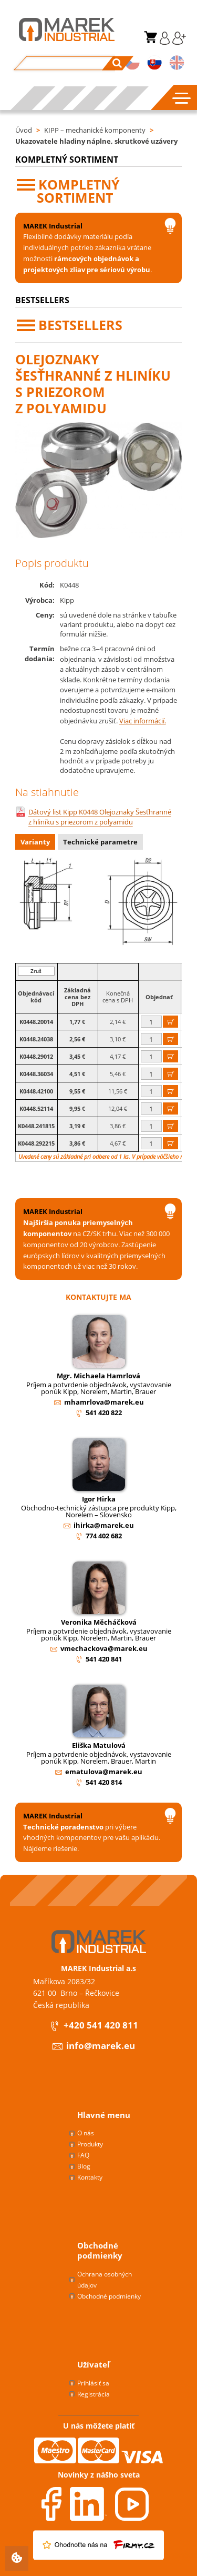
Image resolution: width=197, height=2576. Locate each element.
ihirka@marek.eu (104, 1525)
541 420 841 (104, 1659)
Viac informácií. (142, 720)
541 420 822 (104, 1412)
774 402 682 (104, 1535)
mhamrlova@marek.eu (104, 1402)
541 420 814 (104, 1782)
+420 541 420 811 (93, 2026)
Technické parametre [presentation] (100, 842)
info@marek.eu (93, 2046)
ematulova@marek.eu (103, 1771)
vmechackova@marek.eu (104, 1648)
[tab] (36, 843)
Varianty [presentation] (35, 842)
